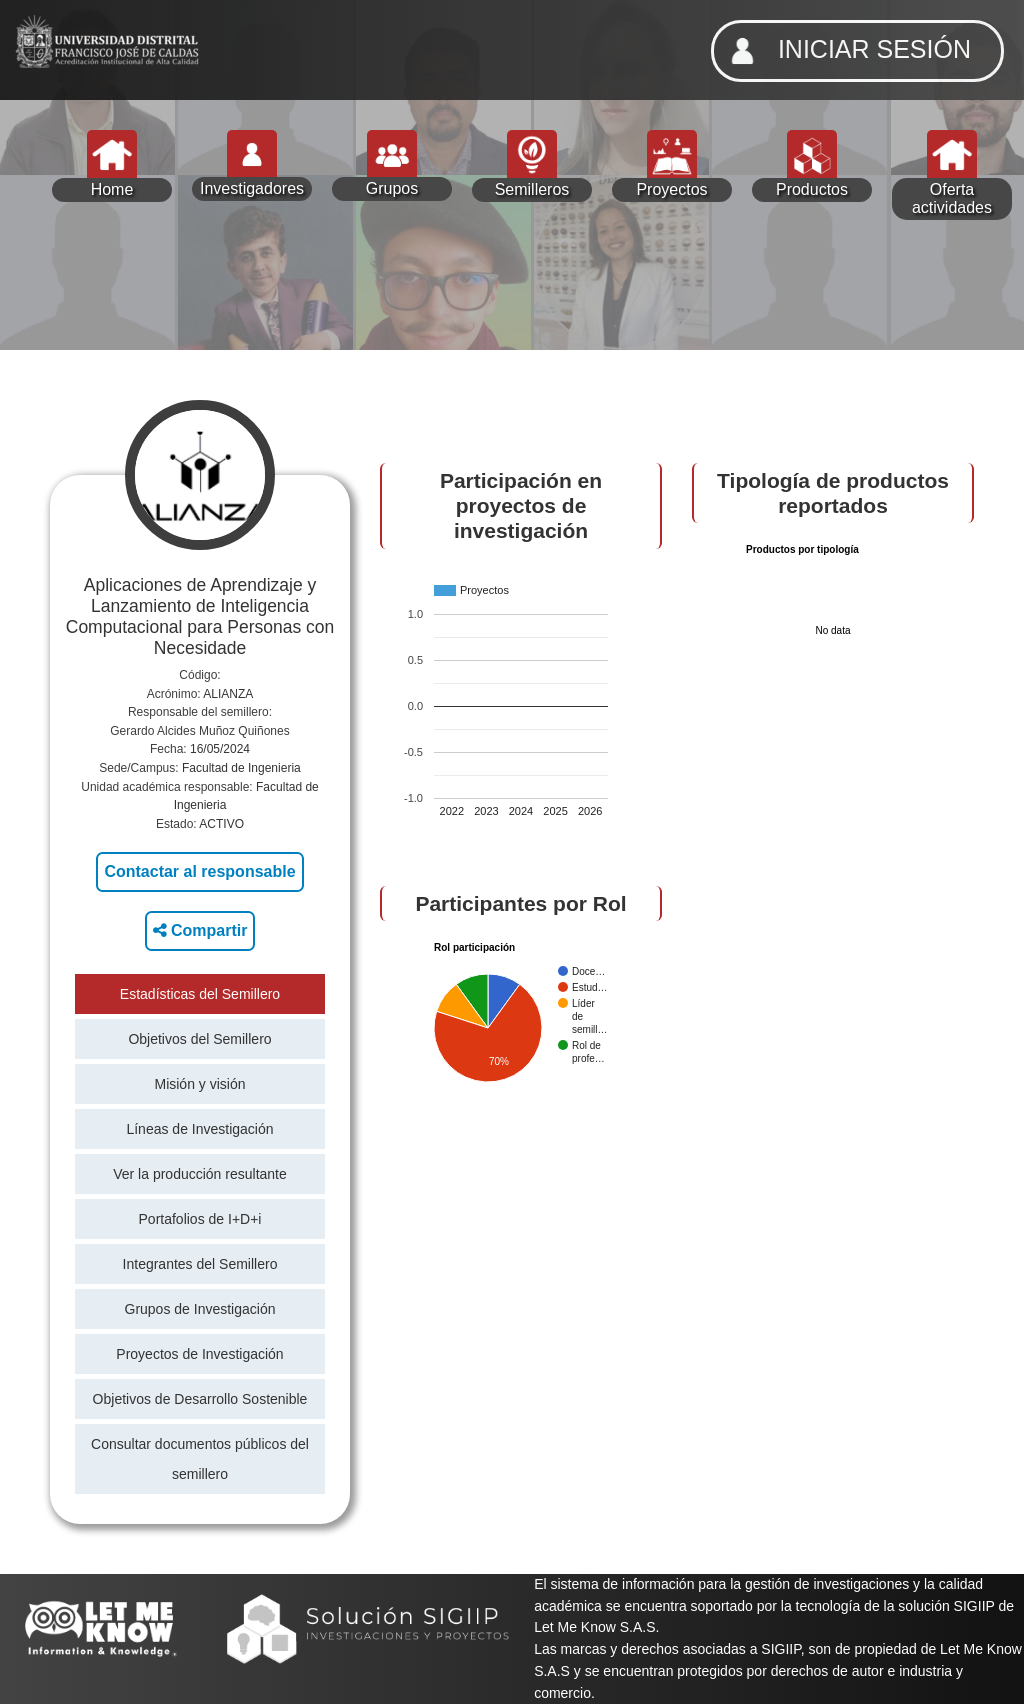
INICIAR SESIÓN (845, 51)
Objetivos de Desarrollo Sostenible (200, 1399)
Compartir (200, 930)
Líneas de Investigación (199, 1129)
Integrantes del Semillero (200, 1264)
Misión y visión (199, 1084)
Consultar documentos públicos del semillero (200, 1459)
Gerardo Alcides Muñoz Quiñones (199, 731)
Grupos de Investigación (200, 1309)
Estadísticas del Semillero (200, 994)
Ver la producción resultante (200, 1174)
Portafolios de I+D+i (200, 1219)
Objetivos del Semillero (199, 1039)
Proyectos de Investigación (199, 1354)
